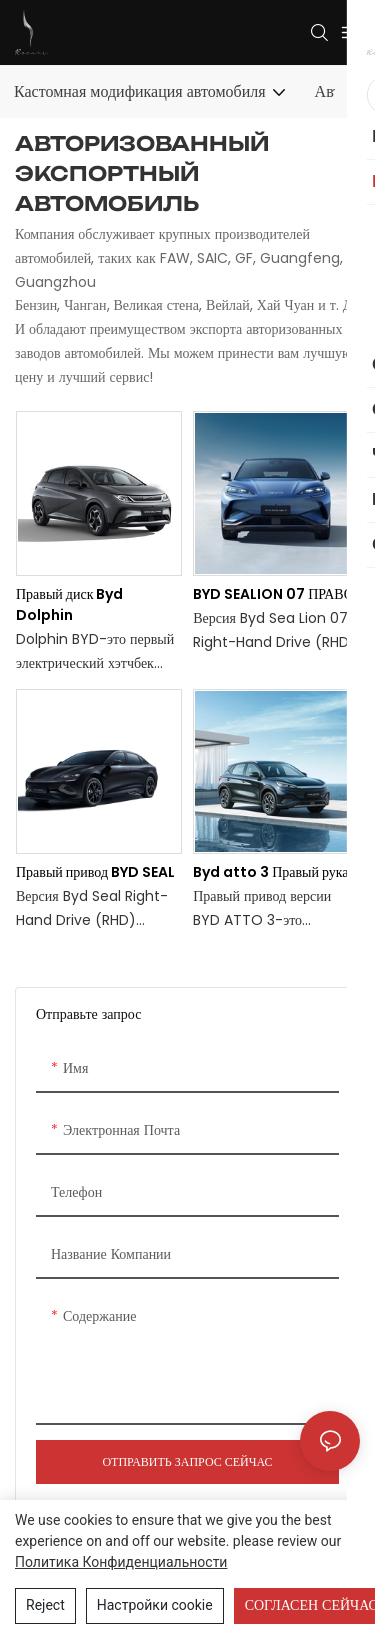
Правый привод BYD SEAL (95, 872)
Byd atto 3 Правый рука (270, 872)
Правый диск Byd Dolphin (69, 604)
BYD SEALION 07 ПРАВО (273, 594)
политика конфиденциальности (121, 1562)
